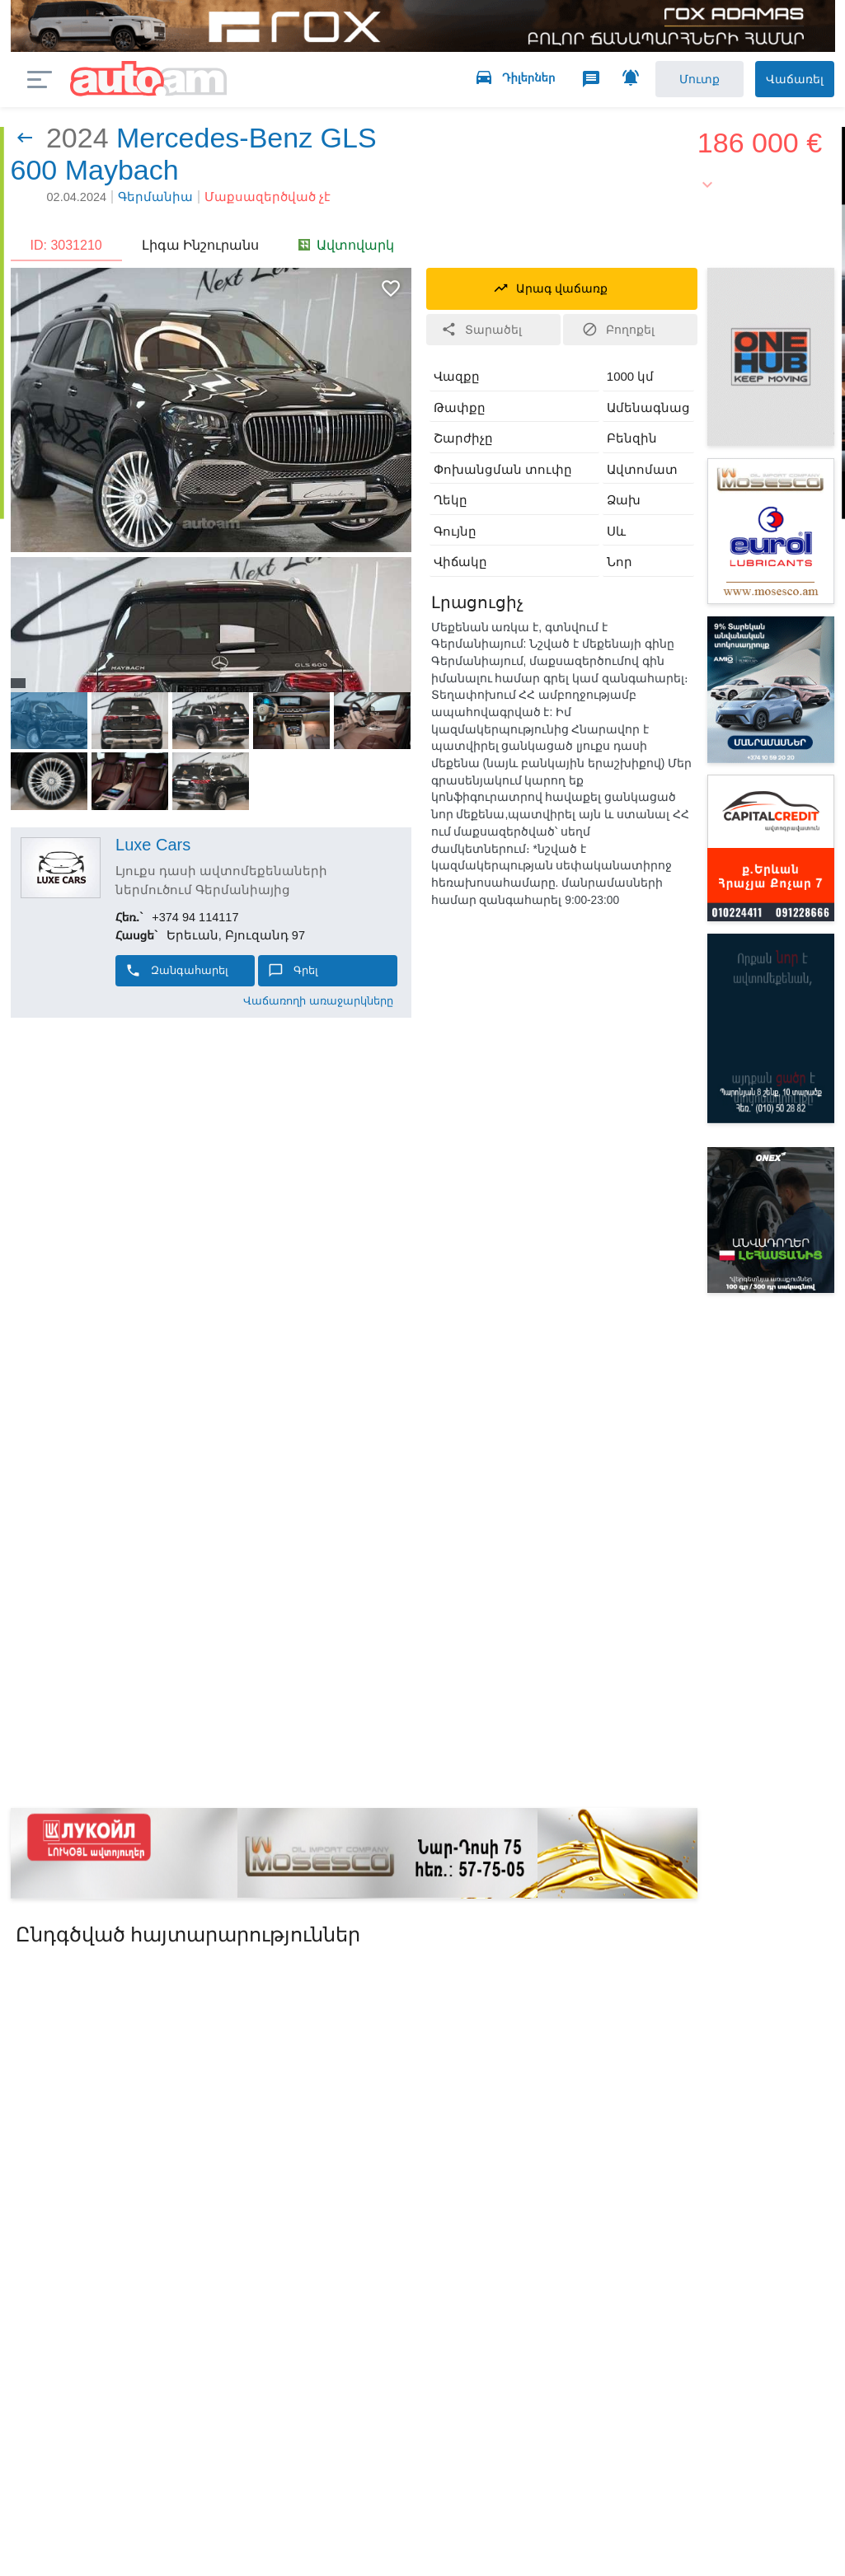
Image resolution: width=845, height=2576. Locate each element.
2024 (77, 143)
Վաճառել (780, 82)
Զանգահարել (176, 977)
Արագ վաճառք (550, 292)
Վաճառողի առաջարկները (318, 1007)
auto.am (148, 82)
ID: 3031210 (66, 251)
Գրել (293, 977)
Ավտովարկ (346, 251)
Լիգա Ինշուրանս (200, 251)
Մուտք (667, 82)
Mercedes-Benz (214, 143)
